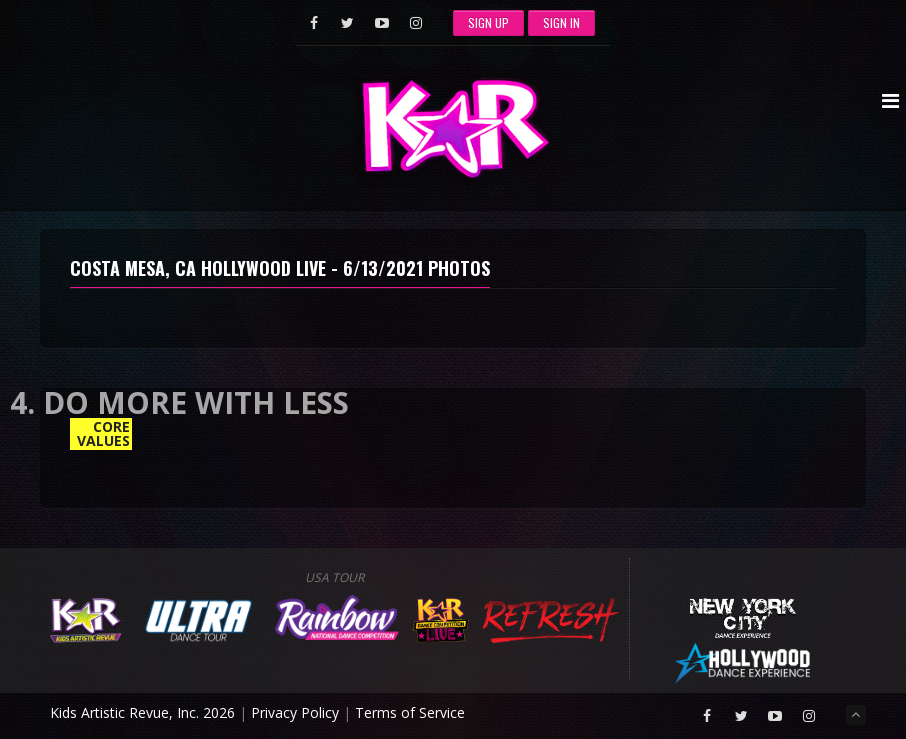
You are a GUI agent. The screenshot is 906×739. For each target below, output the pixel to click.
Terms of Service (410, 712)
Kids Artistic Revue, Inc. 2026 (142, 712)
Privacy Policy (295, 712)
